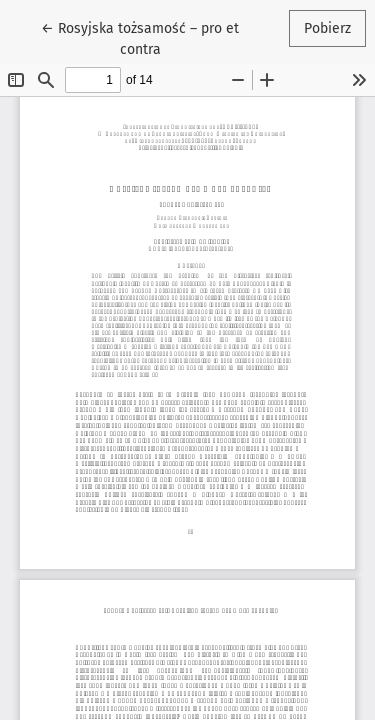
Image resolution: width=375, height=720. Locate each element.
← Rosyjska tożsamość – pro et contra (140, 37)
